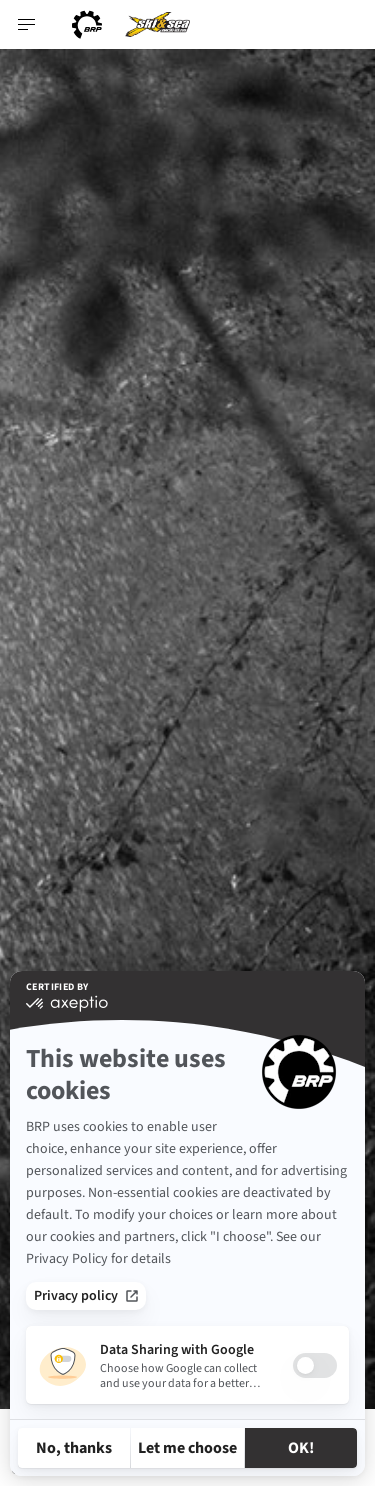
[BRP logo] (87, 24)
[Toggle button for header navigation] (27, 24)
